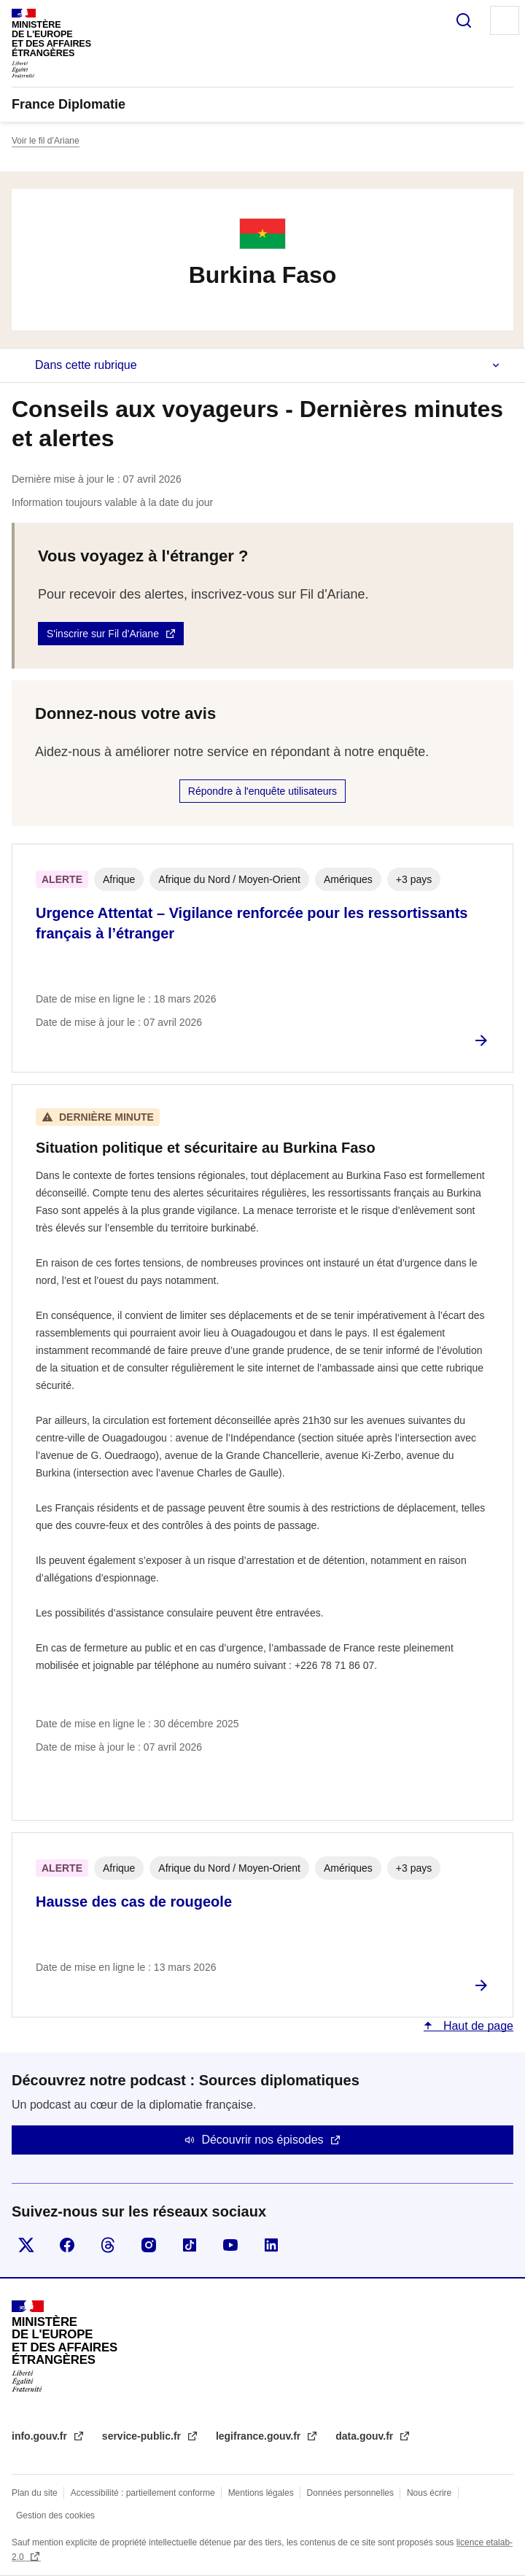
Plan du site (35, 2493)
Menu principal (504, 20)
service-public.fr (143, 2436)
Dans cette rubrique (86, 365)
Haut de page (476, 2026)
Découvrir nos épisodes (262, 2139)
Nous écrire (429, 2493)
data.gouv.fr (365, 2436)
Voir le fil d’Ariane (45, 141)
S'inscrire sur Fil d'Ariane (103, 633)
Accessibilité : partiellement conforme (143, 2493)
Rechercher (463, 20)
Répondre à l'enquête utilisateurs (262, 791)
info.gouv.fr (41, 2436)
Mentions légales (261, 2493)
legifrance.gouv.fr (259, 2436)
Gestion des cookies (55, 2515)
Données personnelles (350, 2493)
